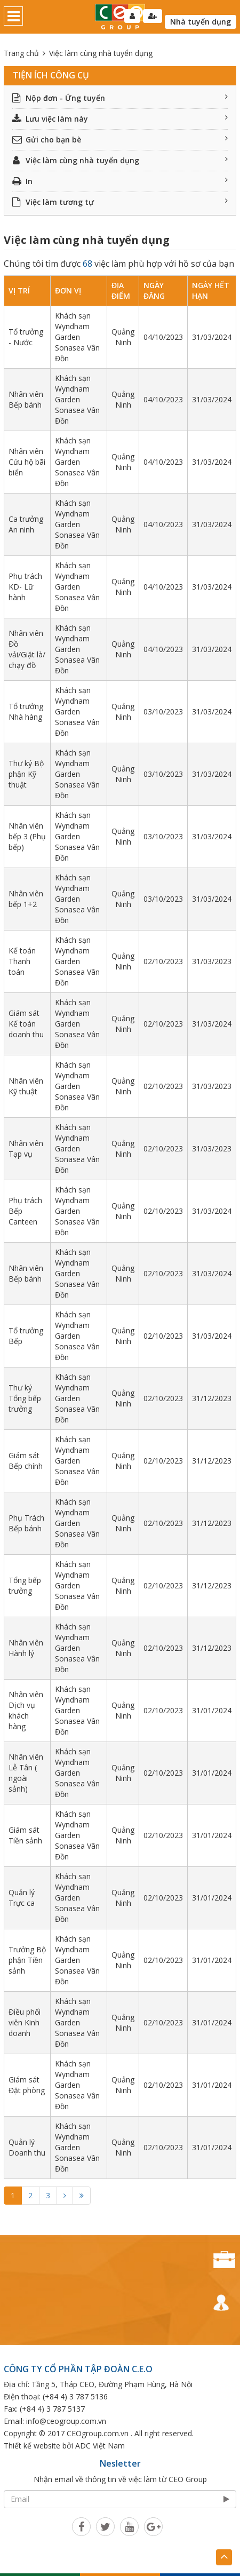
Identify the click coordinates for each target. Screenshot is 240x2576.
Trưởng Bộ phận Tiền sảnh (27, 1960)
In (120, 181)
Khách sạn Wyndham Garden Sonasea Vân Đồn (77, 337)
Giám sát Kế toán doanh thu (26, 1023)
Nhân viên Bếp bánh (26, 399)
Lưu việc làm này (120, 119)
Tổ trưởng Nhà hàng (26, 711)
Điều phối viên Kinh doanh (25, 2022)
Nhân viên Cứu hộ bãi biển (27, 462)
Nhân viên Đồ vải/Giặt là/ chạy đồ (27, 649)
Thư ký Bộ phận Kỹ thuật (26, 774)
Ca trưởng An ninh (26, 524)
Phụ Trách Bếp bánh (26, 1523)
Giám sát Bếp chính (26, 1460)
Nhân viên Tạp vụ (26, 1148)
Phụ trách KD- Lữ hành (25, 586)
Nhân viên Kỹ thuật (26, 1086)
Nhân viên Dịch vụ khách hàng (26, 1710)
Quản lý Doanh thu (27, 2147)
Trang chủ (21, 53)
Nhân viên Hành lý (26, 1647)
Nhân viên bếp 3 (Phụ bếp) (27, 836)
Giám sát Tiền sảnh (25, 1835)
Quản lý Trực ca (22, 1897)
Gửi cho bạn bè (120, 139)
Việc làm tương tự (120, 202)
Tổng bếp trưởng (25, 1585)
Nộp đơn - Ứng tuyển (120, 98)
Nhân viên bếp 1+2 (26, 898)
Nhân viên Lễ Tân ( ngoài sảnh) (26, 1773)
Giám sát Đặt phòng (27, 2084)
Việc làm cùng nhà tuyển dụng (120, 160)
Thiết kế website (32, 2445)
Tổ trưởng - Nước (26, 337)
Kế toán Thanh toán (22, 961)
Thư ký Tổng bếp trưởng (25, 1398)
